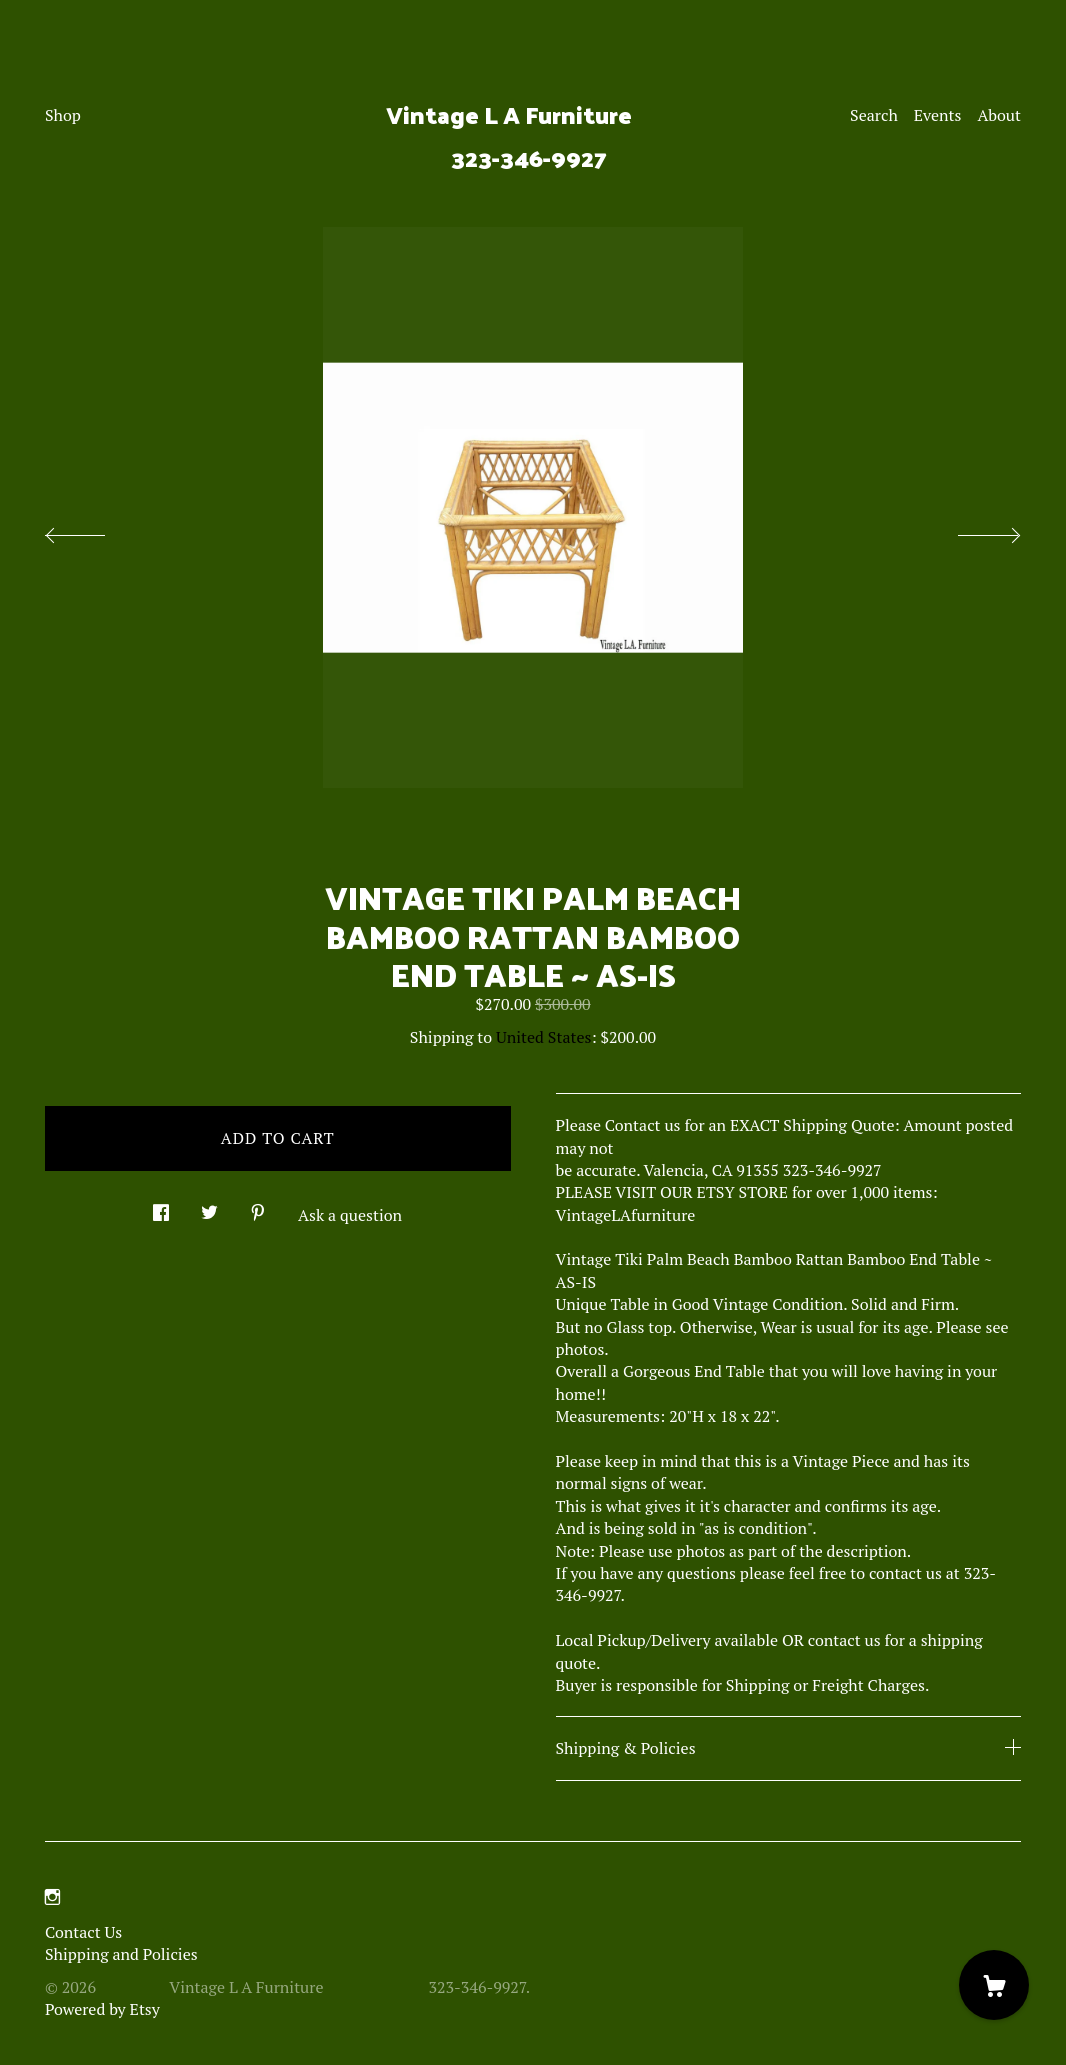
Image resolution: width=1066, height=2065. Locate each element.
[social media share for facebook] (161, 1207)
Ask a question (350, 1215)
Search (874, 115)
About (999, 115)
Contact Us (83, 1932)
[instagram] (52, 1898)
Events (938, 115)
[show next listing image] (971, 530)
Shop (63, 115)
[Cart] (994, 1985)
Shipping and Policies (121, 1954)
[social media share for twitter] (209, 1207)
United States (543, 1037)
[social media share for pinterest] (258, 1207)
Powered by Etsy (102, 2009)
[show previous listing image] (95, 530)
